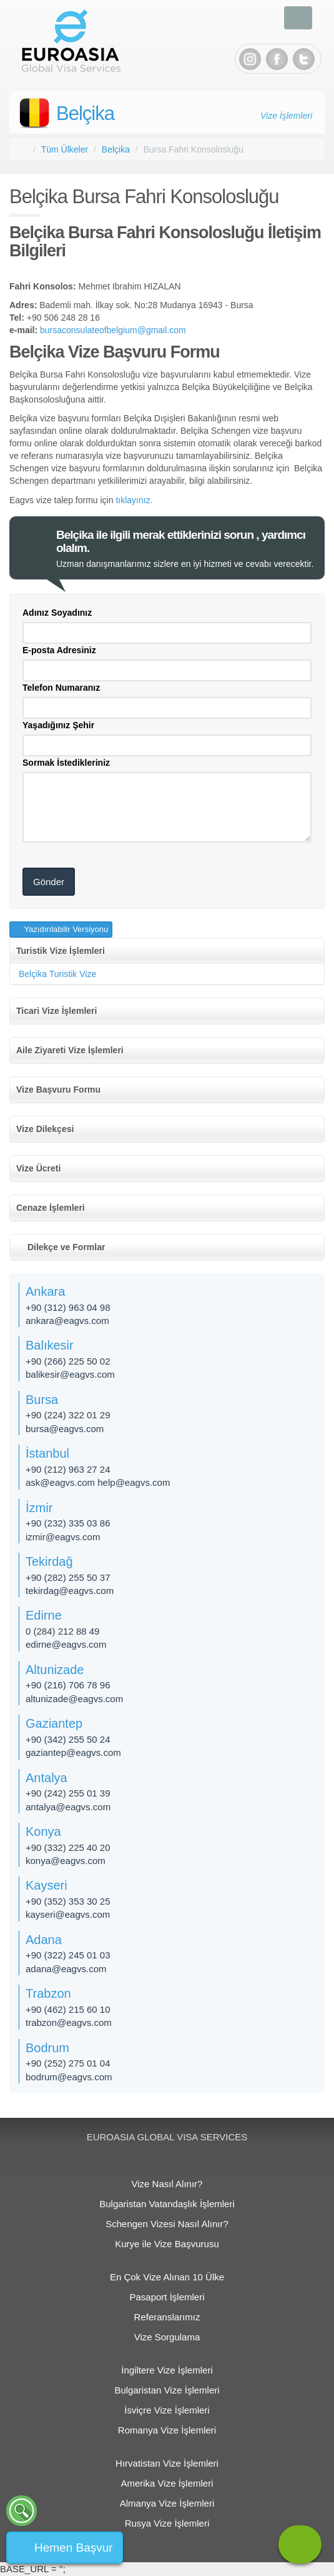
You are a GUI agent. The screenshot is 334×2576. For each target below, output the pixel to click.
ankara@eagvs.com (67, 1320)
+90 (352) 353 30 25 (68, 1901)
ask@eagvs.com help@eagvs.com (98, 1482)
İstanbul (47, 1453)
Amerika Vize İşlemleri (166, 2483)
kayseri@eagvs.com (68, 1914)
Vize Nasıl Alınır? (167, 2183)
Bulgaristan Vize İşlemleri (166, 2390)
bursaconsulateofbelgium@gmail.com (113, 330)
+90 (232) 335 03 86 (68, 1523)
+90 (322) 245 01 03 (68, 1955)
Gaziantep (54, 1723)
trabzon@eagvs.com (69, 2022)
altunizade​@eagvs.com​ (74, 1698)
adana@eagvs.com (66, 1968)
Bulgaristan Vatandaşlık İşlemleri (167, 2203)
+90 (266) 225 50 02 (68, 1361)
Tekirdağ (49, 1561)
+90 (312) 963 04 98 (68, 1307)
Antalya (46, 1778)
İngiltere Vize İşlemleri (166, 2370)
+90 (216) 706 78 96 (68, 1685)
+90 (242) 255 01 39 (68, 1793)
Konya (43, 1831)
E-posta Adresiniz (59, 650)
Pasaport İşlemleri (166, 2297)
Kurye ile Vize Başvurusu (167, 2243)
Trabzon (48, 1993)
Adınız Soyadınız (57, 613)
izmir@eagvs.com (63, 1536)
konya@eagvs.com (66, 1860)
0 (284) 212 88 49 (62, 1631)
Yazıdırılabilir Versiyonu (65, 929)
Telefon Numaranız (61, 688)
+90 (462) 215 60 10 (68, 2009)
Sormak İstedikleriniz (66, 763)
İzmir (39, 1508)
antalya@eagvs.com (68, 1807)
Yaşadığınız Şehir (58, 725)
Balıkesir (50, 1345)
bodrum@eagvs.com (69, 2077)
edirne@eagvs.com (66, 1644)
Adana (44, 1940)
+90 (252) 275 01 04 (68, 2063)
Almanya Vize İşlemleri (167, 2503)
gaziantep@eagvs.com (73, 1752)
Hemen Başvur (73, 2547)
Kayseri (46, 1885)
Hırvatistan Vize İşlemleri (167, 2463)
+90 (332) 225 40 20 (68, 1847)
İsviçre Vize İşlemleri (166, 2410)
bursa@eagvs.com (65, 1428)
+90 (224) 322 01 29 (68, 1415)
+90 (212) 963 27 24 (68, 1469)
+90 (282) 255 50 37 (68, 1577)
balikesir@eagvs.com (70, 1374)
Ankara (45, 1291)
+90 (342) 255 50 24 (68, 1739)
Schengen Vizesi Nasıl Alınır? (167, 2223)
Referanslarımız (167, 2317)
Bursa (42, 1399)
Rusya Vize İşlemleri (167, 2523)
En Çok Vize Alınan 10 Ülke (167, 2277)
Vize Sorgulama (167, 2337)
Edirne (44, 1615)
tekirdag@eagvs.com (70, 1590)
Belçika (85, 113)
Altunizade (55, 1669)
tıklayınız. (133, 500)
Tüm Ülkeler (64, 149)
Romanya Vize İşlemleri (167, 2430)
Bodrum (47, 2048)
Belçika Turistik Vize (57, 974)
